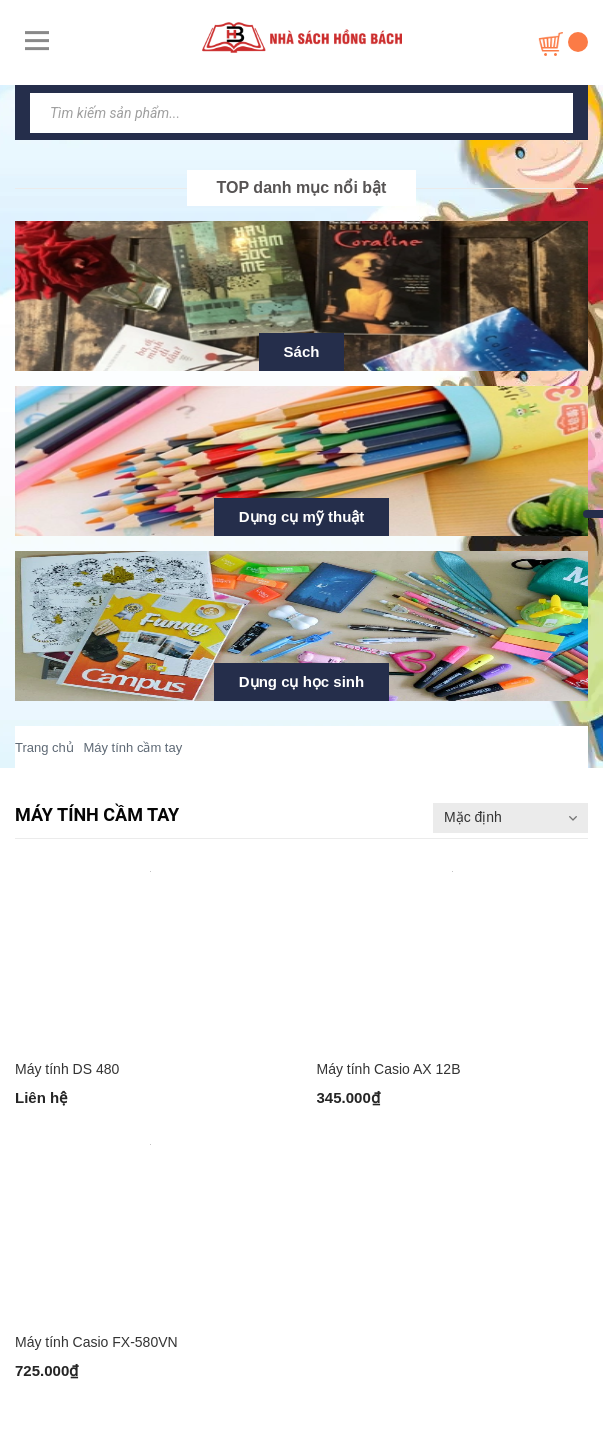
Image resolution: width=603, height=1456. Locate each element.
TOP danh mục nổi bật (302, 187)
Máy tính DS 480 (67, 1069)
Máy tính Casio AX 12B (389, 1069)
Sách (302, 351)
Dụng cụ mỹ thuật (302, 516)
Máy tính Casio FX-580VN (96, 1342)
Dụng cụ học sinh (301, 681)
